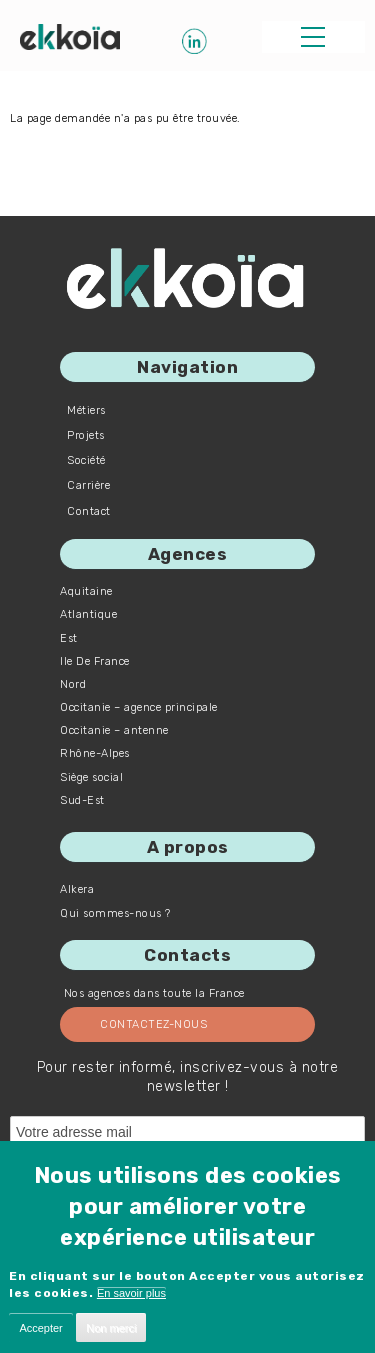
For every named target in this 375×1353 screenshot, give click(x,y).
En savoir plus (131, 1293)
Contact (89, 511)
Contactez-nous (153, 1024)
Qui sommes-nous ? (115, 913)
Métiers (86, 410)
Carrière (88, 485)
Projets (86, 435)
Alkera (77, 889)
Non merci (111, 1328)
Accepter (40, 1328)
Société (86, 460)
